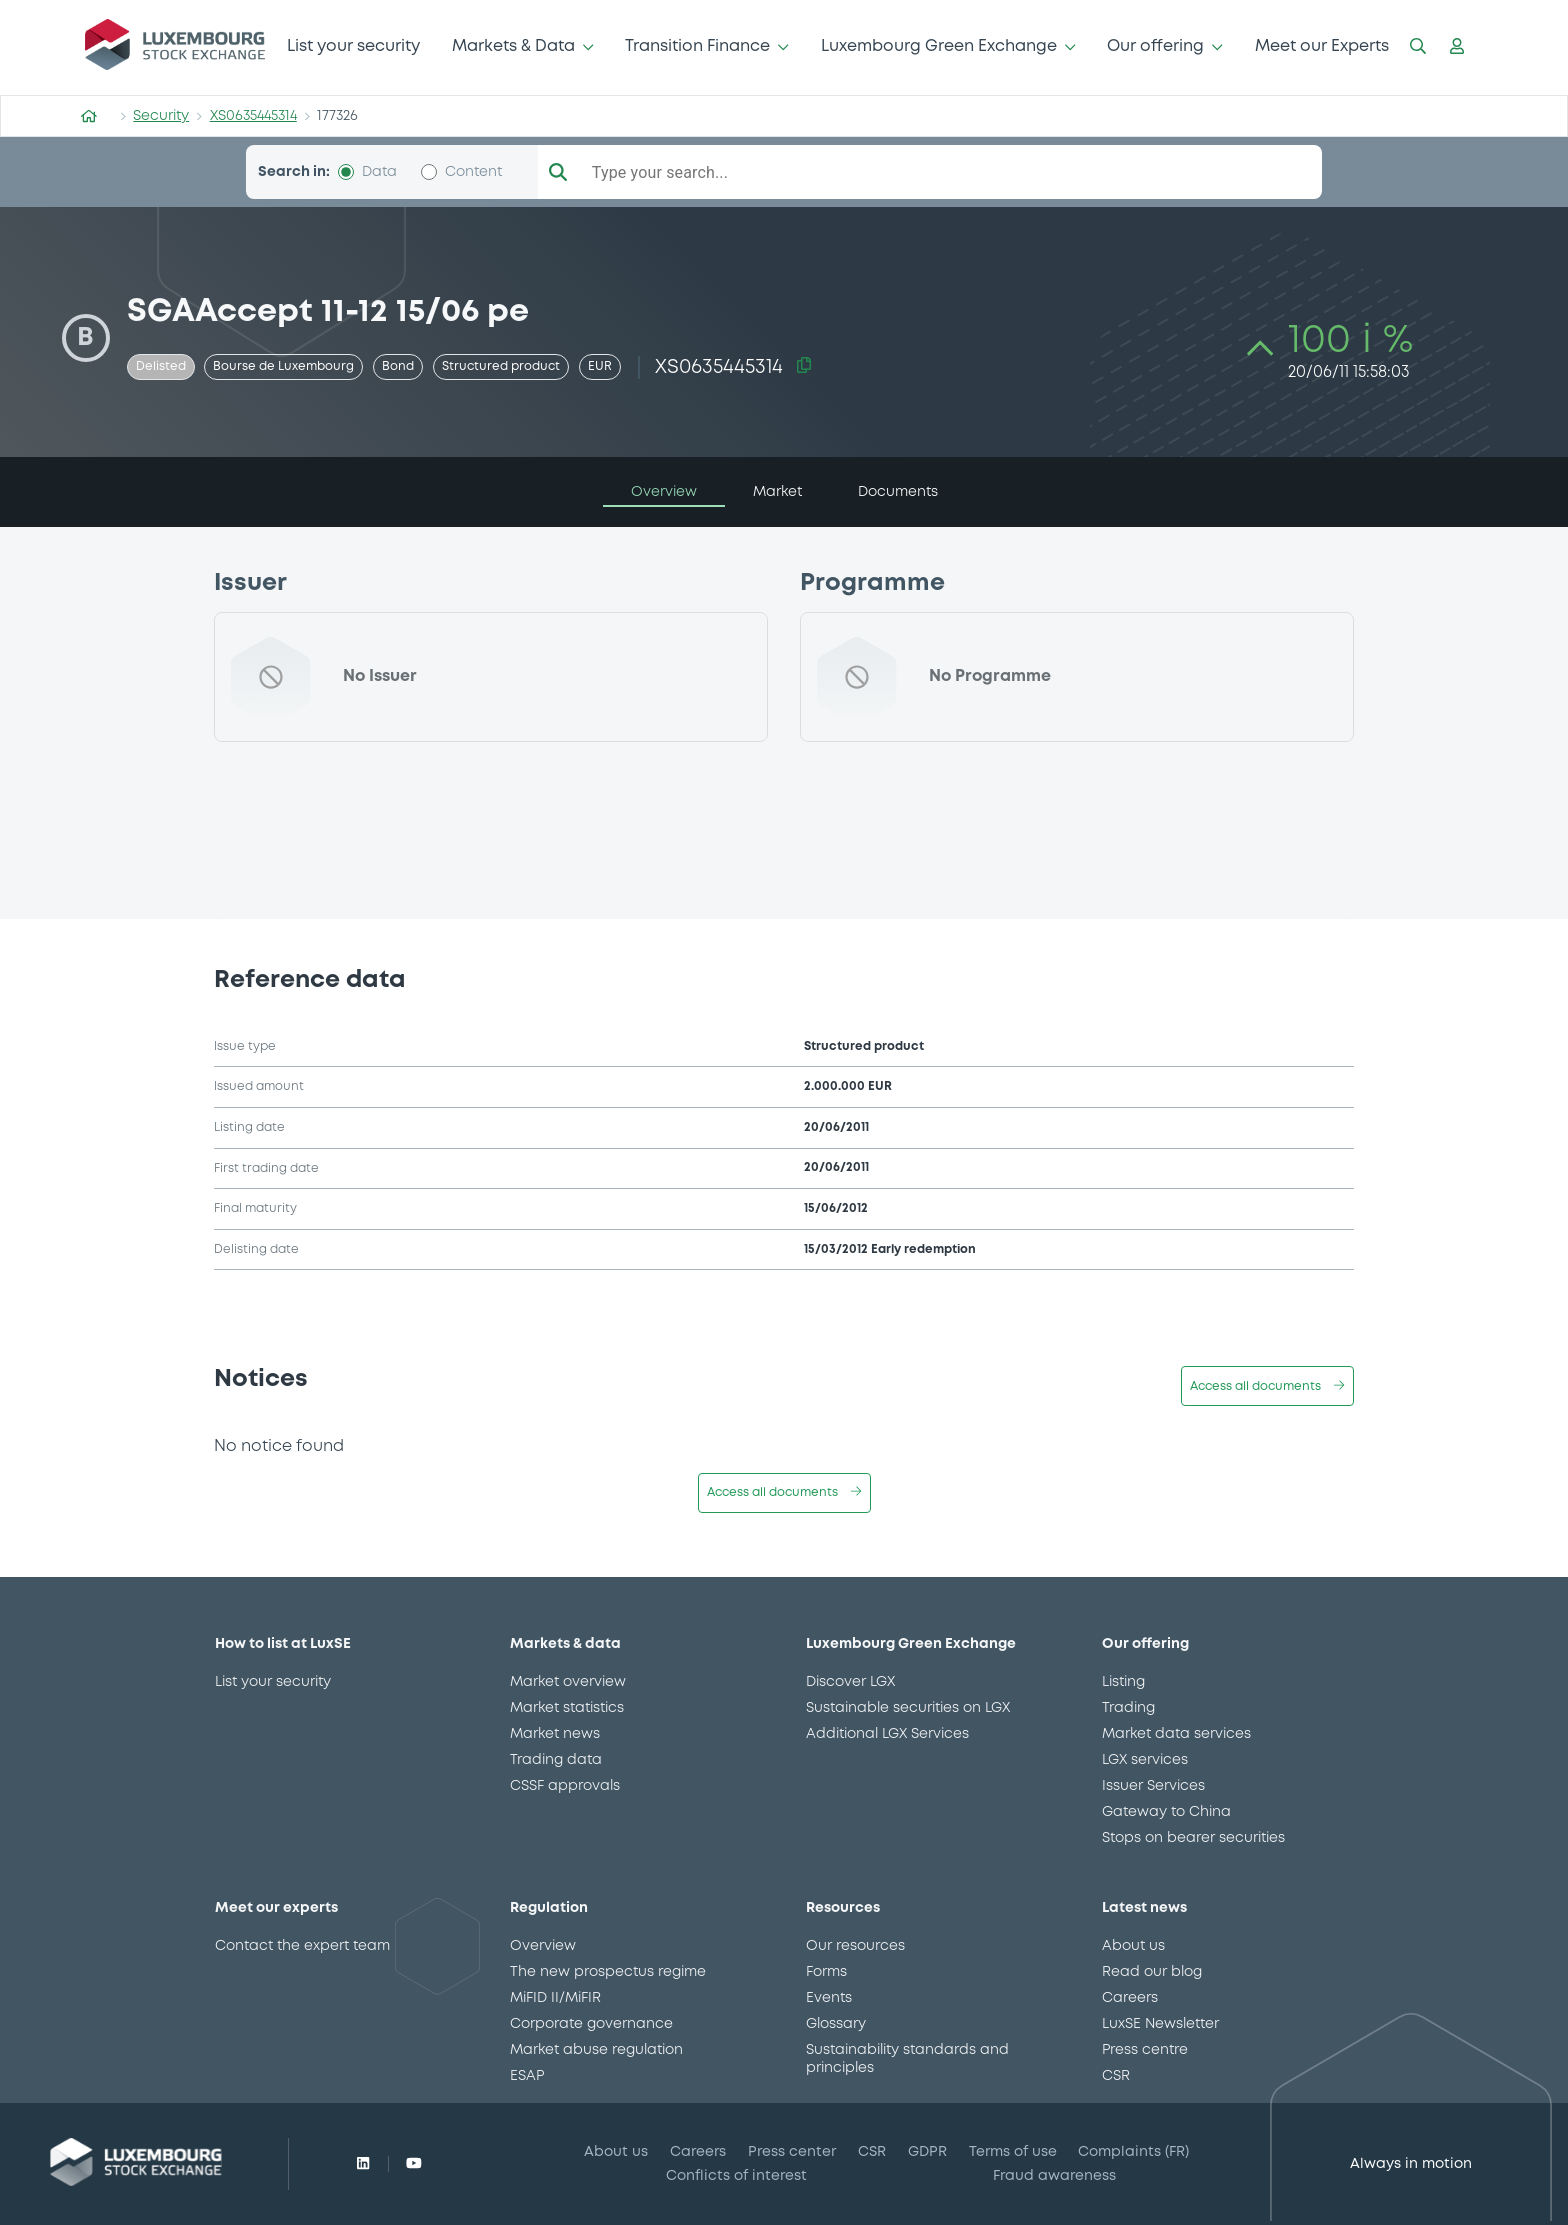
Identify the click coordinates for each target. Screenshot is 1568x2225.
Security (161, 116)
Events (829, 1998)
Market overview (568, 1682)
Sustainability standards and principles (907, 2059)
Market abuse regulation (596, 2050)
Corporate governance (591, 2024)
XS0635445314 (253, 116)
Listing (1123, 1682)
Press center (792, 2152)
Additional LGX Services (887, 1734)
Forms (826, 1972)
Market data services (1176, 1734)
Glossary (836, 2024)
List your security (353, 46)
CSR (1116, 2076)
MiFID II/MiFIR (555, 1998)
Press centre (1145, 2050)
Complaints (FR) (1133, 2152)
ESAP (527, 2076)
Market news (555, 1734)
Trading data (556, 1760)
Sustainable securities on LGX (908, 1708)
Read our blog (1152, 1972)
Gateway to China (1166, 1812)
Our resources (855, 1946)
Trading (1128, 1708)
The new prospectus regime (608, 1972)
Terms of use (1013, 2152)
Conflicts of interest (736, 2176)
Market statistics (567, 1708)
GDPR (927, 2152)
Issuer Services (1153, 1786)
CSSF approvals (565, 1786)
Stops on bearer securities (1193, 1838)
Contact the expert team (302, 1946)
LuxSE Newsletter (1160, 2024)
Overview (543, 1946)
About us (1133, 1946)
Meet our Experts (1322, 46)
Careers (1130, 1998)
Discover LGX (850, 1682)
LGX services (1145, 1760)
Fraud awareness (1054, 2176)
